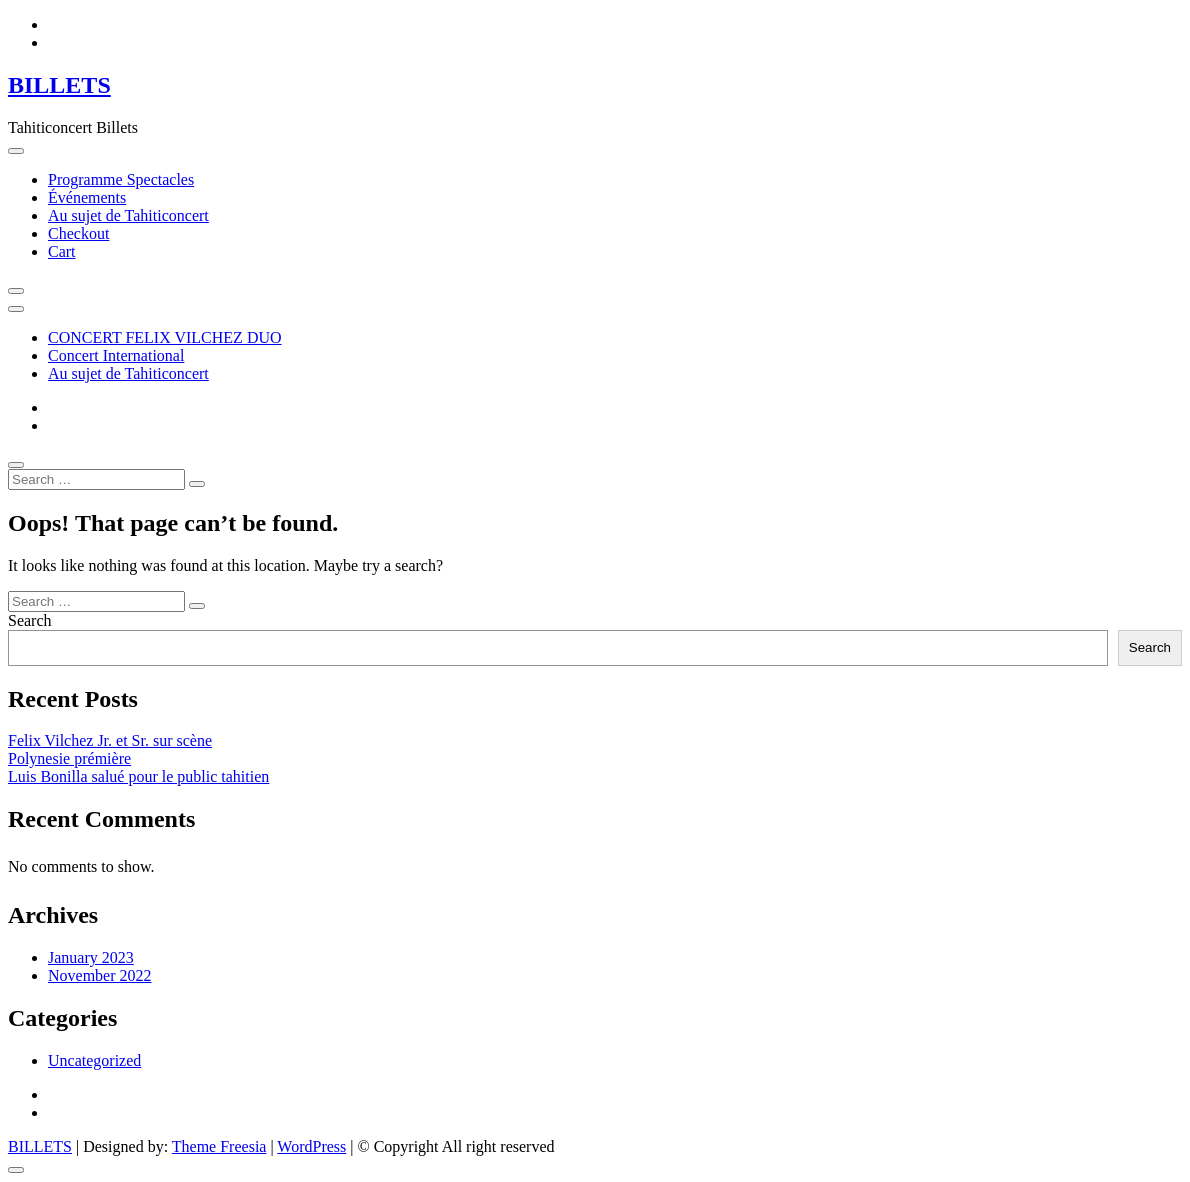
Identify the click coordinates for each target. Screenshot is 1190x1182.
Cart (62, 251)
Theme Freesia (219, 1146)
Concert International (116, 355)
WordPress (311, 1146)
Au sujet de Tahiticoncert (128, 215)
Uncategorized (94, 1060)
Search (30, 620)
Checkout (78, 233)
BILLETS (59, 85)
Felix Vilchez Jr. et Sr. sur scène (110, 740)
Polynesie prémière (69, 758)
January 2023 (91, 957)
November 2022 (100, 975)
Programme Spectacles (121, 179)
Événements (87, 197)
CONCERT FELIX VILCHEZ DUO (165, 337)
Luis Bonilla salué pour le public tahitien (138, 776)
